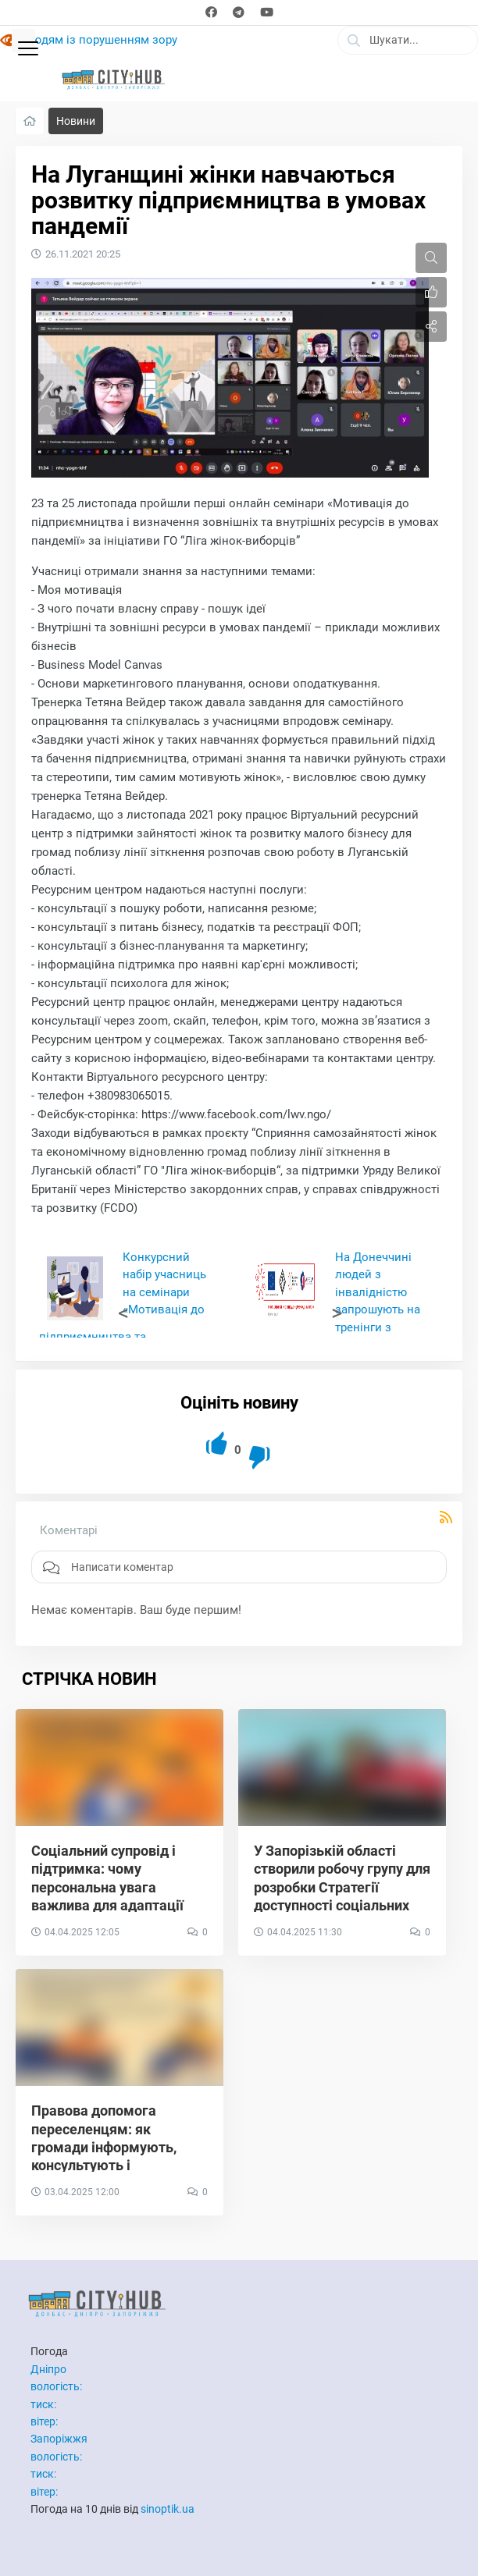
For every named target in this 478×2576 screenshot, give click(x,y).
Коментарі (69, 1530)
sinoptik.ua (167, 2509)
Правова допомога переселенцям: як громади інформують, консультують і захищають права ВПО (106, 2147)
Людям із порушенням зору (100, 40)
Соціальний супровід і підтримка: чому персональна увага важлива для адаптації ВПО (107, 1887)
